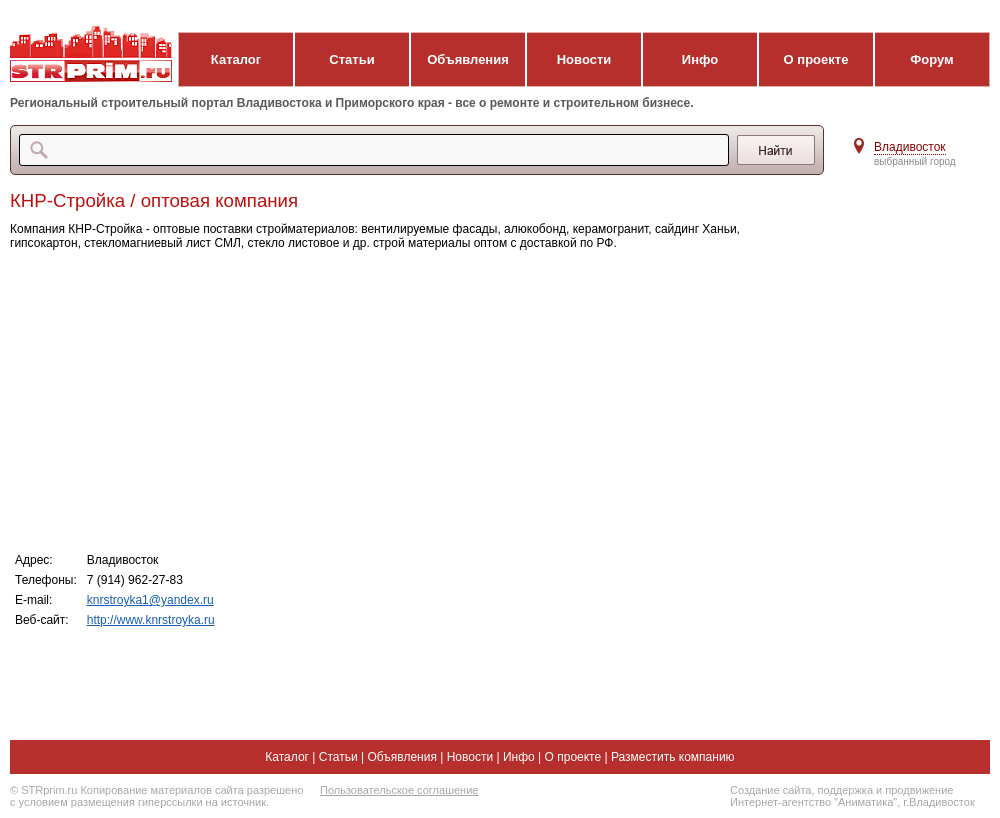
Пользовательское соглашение (399, 790)
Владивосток (910, 147)
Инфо (700, 59)
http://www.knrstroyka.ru (151, 620)
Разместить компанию (673, 757)
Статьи (351, 59)
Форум (931, 59)
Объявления (468, 59)
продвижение (919, 790)
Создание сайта (770, 790)
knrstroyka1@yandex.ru (150, 600)
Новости (584, 59)
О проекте (816, 59)
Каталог (236, 59)
